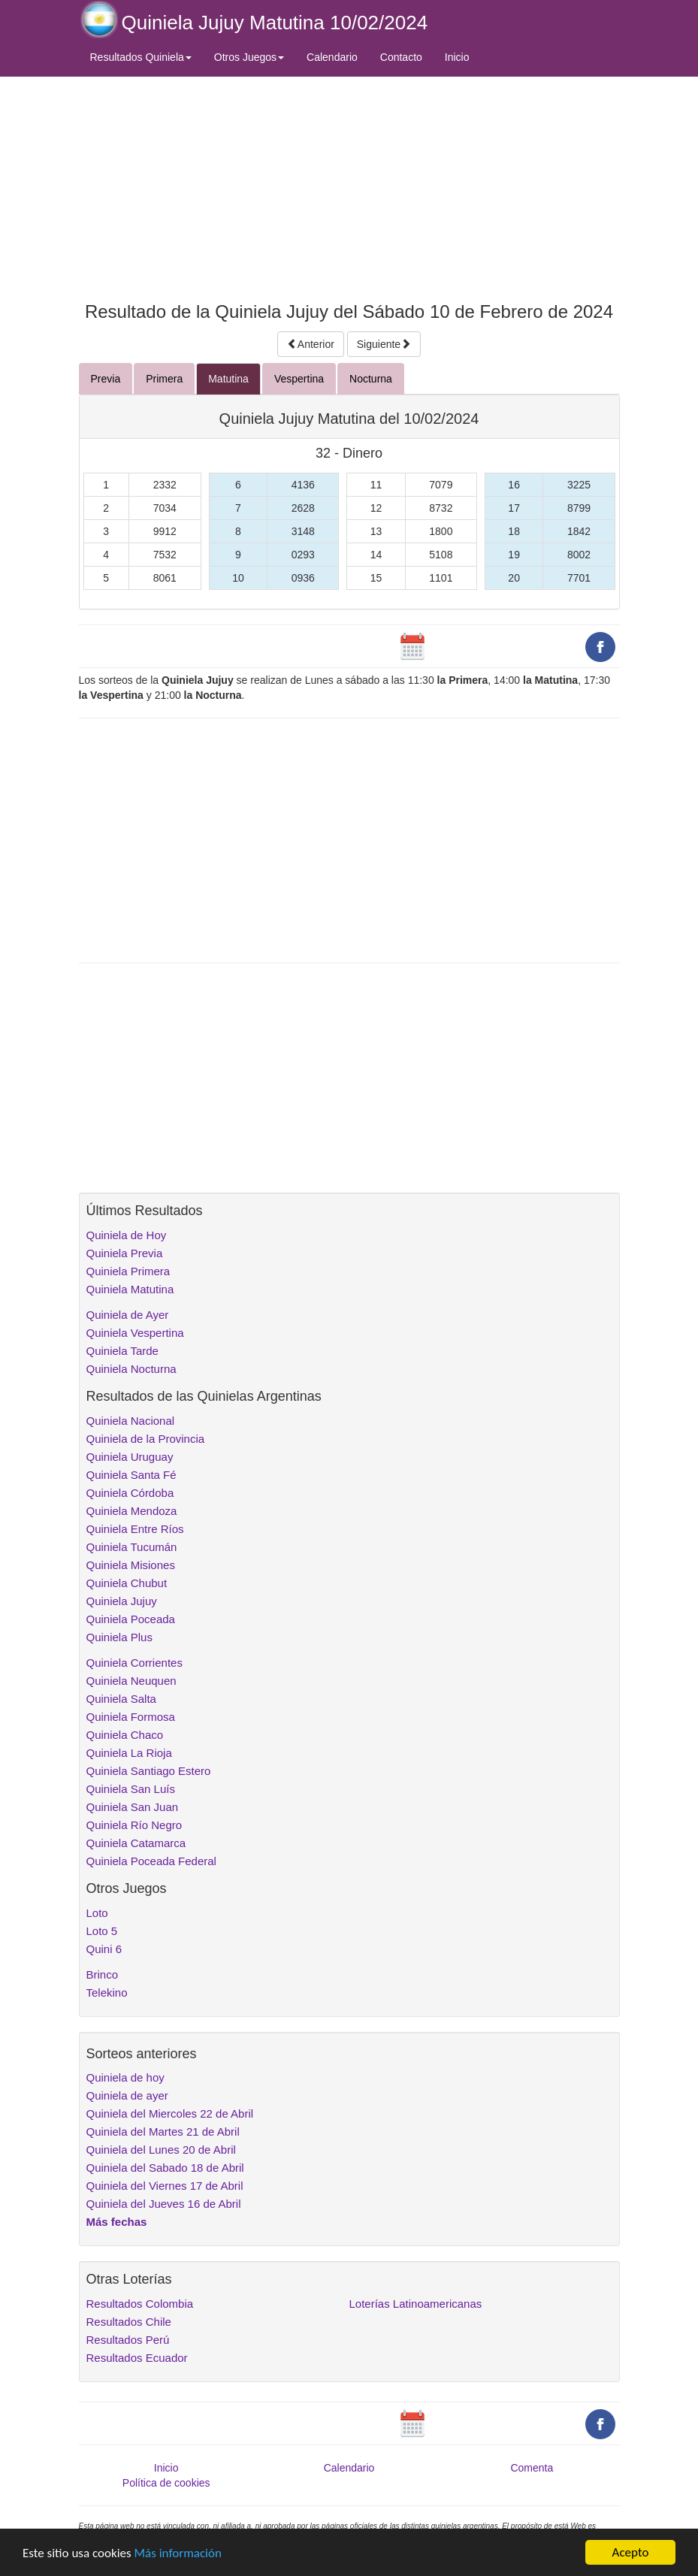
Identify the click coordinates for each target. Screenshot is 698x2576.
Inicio (457, 57)
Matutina (228, 379)
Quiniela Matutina (130, 1289)
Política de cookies (166, 2483)
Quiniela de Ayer (127, 1314)
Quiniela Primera (128, 1271)
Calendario (332, 57)
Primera (164, 379)
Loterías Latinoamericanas (415, 2303)
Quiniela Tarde (122, 1350)
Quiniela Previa (124, 1253)
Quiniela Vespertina (135, 1332)
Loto (97, 1912)
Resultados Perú (128, 2339)
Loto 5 (102, 1930)
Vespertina (299, 379)
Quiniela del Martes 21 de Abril (163, 2131)
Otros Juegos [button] (249, 57)
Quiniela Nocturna (131, 1368)
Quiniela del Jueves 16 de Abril (163, 2203)
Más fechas (116, 2221)
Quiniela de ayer (127, 2095)
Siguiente (384, 344)
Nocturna (370, 379)
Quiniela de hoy (125, 2077)
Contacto (401, 57)
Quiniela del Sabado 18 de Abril (165, 2167)
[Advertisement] (349, 185)
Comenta (531, 2468)
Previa (106, 379)
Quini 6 (104, 1949)
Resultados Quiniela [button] (141, 57)
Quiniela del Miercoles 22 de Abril (170, 2113)
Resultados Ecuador (137, 2357)
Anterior (310, 344)
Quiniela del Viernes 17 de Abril (164, 2185)
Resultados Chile (128, 2321)
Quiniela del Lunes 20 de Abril (161, 2149)
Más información (178, 2553)
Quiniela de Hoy (126, 1235)
